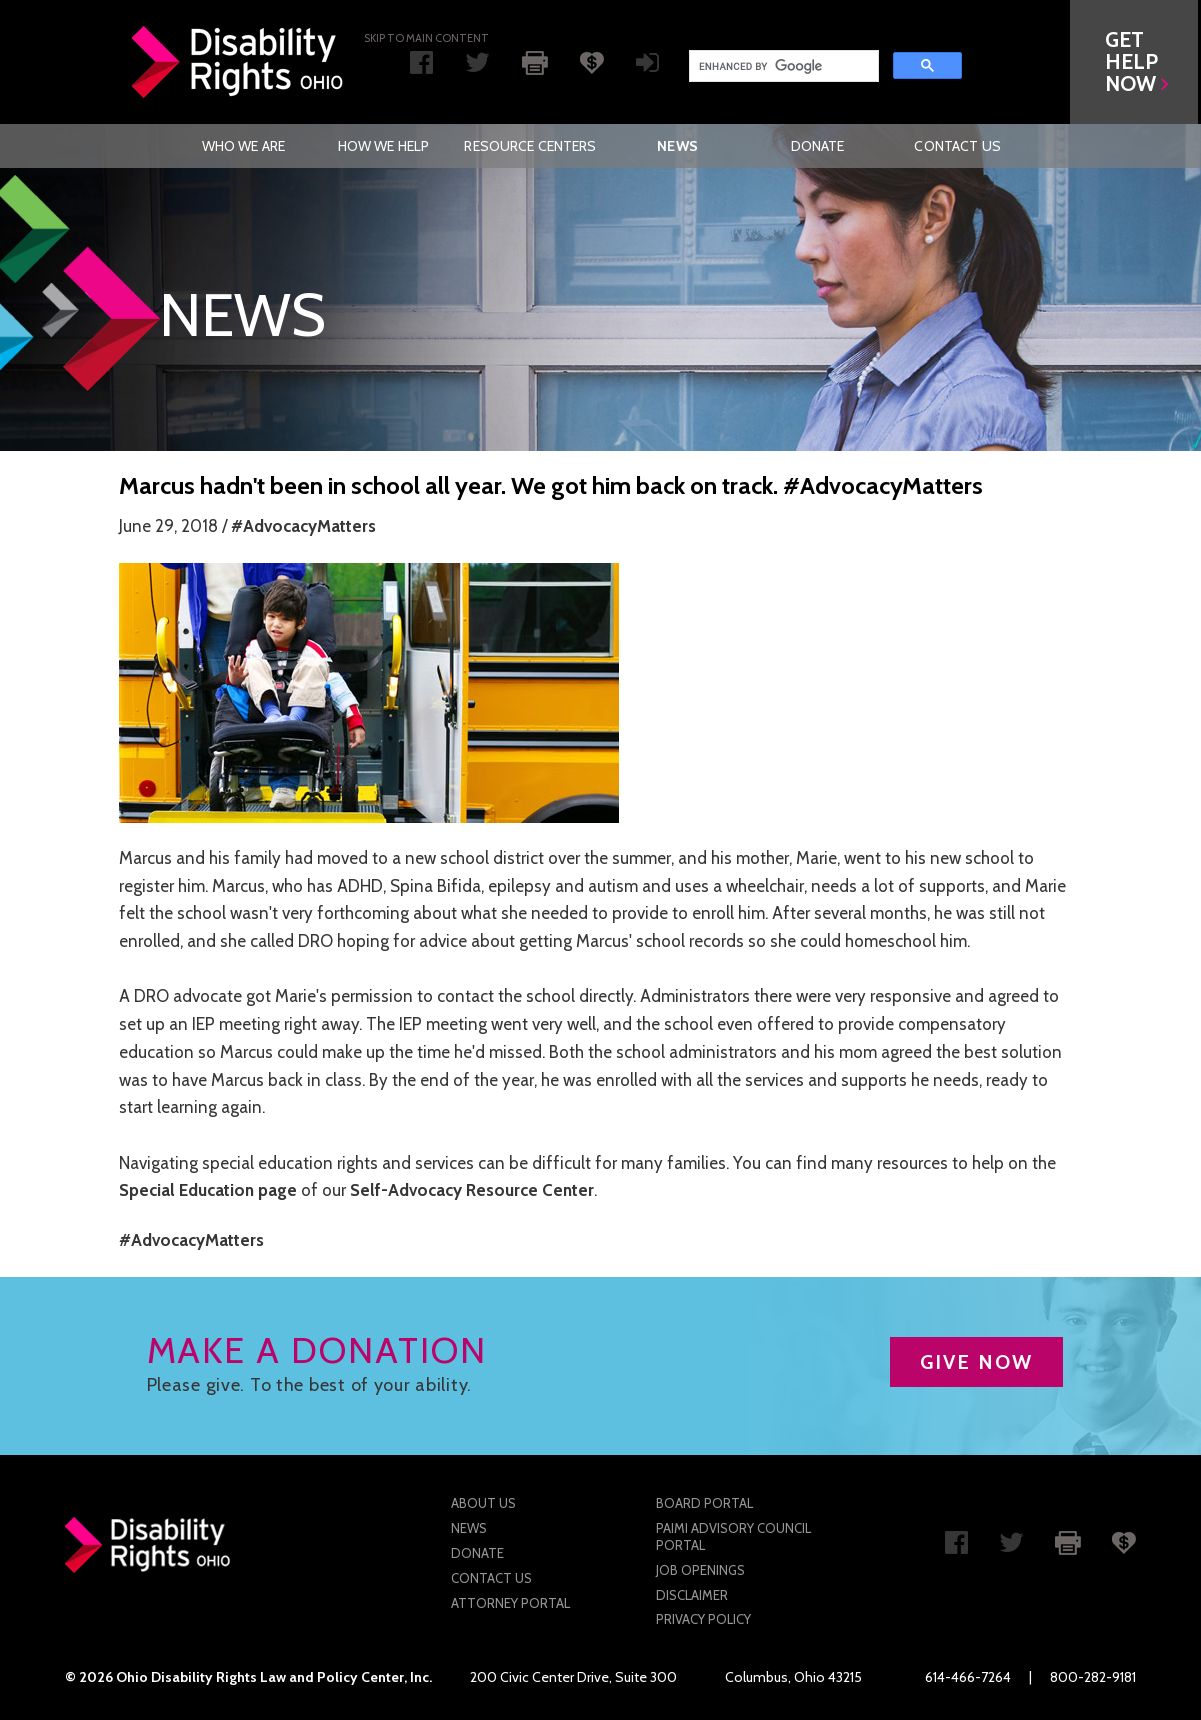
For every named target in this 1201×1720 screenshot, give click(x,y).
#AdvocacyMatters (303, 526)
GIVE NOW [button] (976, 1362)
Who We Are (243, 146)
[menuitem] (243, 146)
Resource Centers (530, 146)
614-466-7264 (968, 1677)
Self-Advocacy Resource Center (472, 1190)
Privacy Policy (703, 1619)
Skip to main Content (426, 38)
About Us (483, 1503)
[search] (782, 66)
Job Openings (700, 1570)
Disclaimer (692, 1595)
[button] (1137, 62)
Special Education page (208, 1190)
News (677, 146)
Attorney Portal (510, 1603)
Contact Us (957, 146)
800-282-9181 (1093, 1677)
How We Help (384, 146)
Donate (818, 146)
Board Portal (704, 1503)
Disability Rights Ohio (238, 62)
